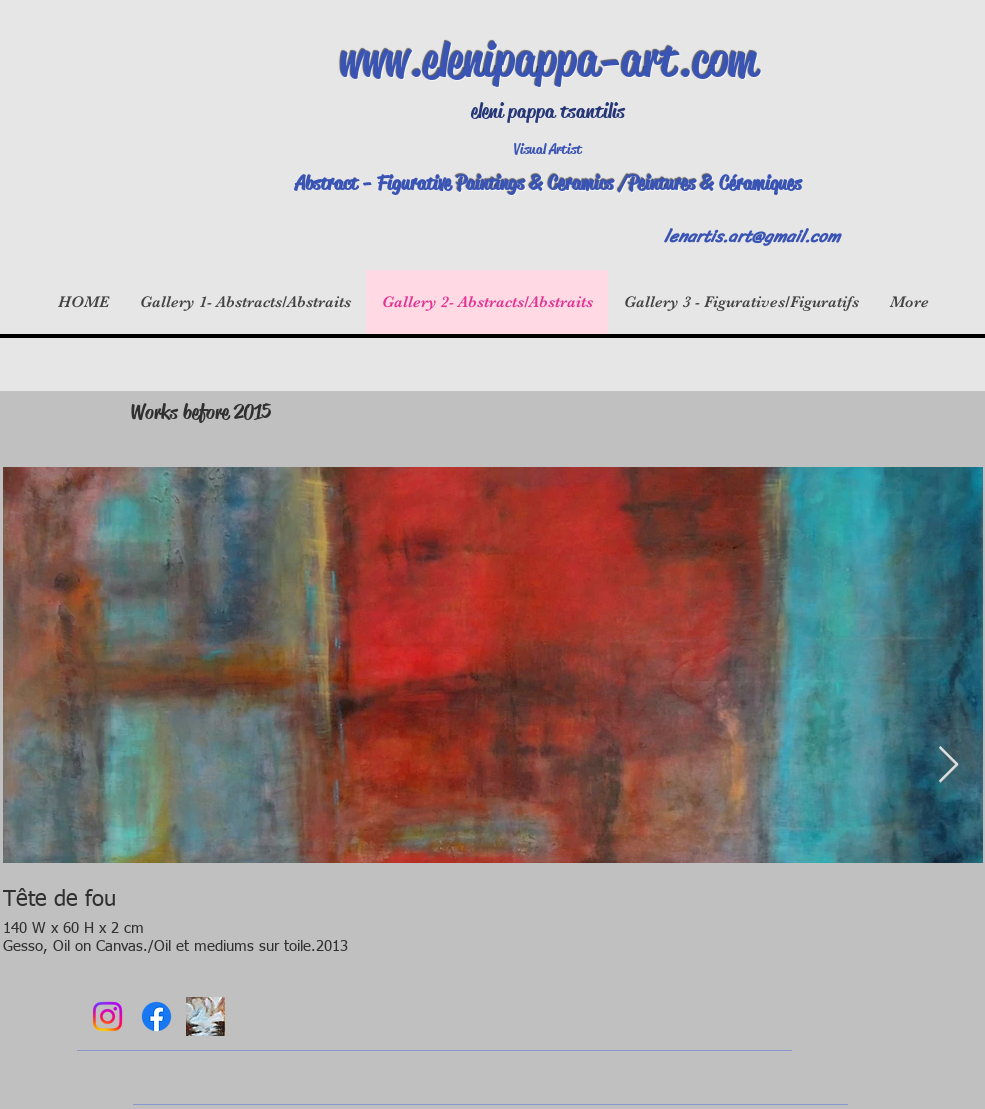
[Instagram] (107, 1016)
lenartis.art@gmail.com (752, 236)
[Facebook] (156, 1016)
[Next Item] (948, 765)
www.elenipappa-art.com (548, 60)
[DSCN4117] (205, 1016)
